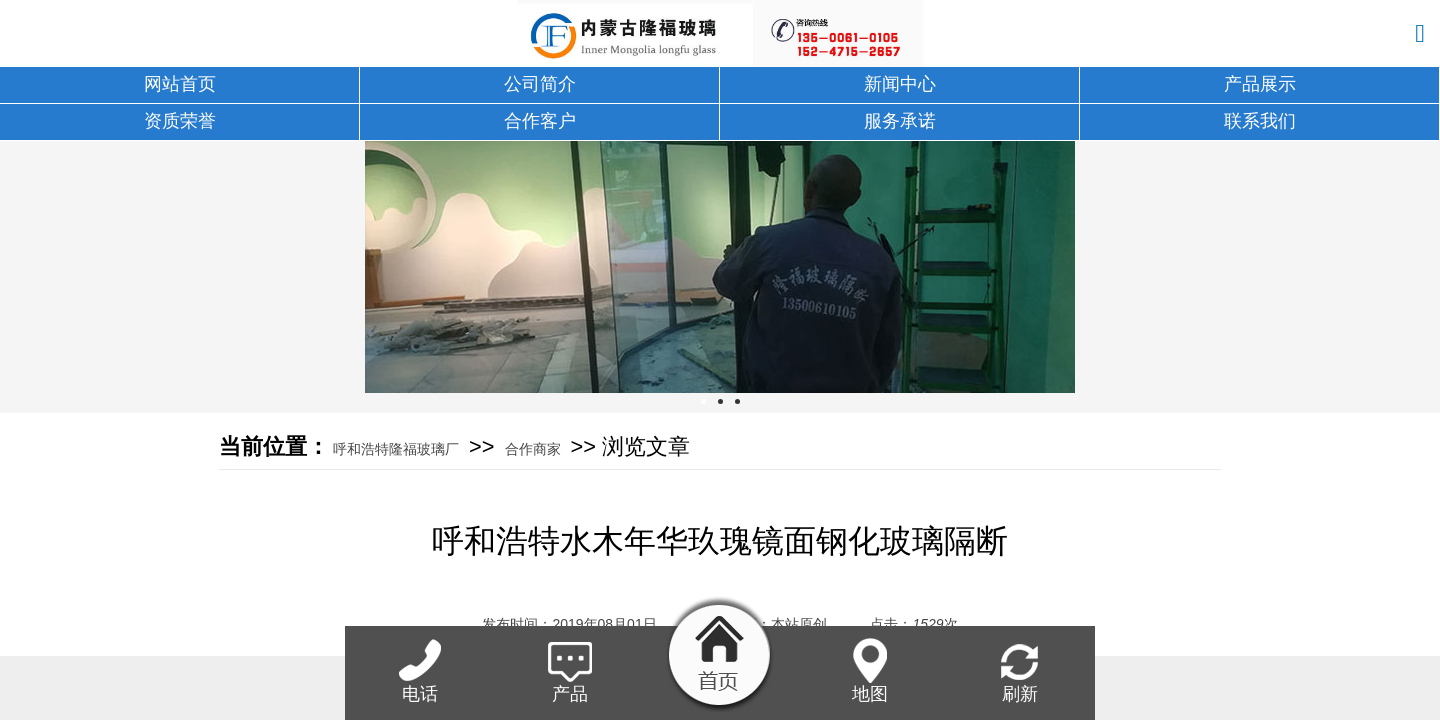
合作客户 (540, 121)
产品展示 (1260, 84)
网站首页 (180, 84)
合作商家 (533, 449)
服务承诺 (900, 121)
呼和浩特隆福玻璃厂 (396, 449)
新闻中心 (900, 84)
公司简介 (540, 84)
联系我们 (1260, 121)
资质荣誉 (180, 121)
